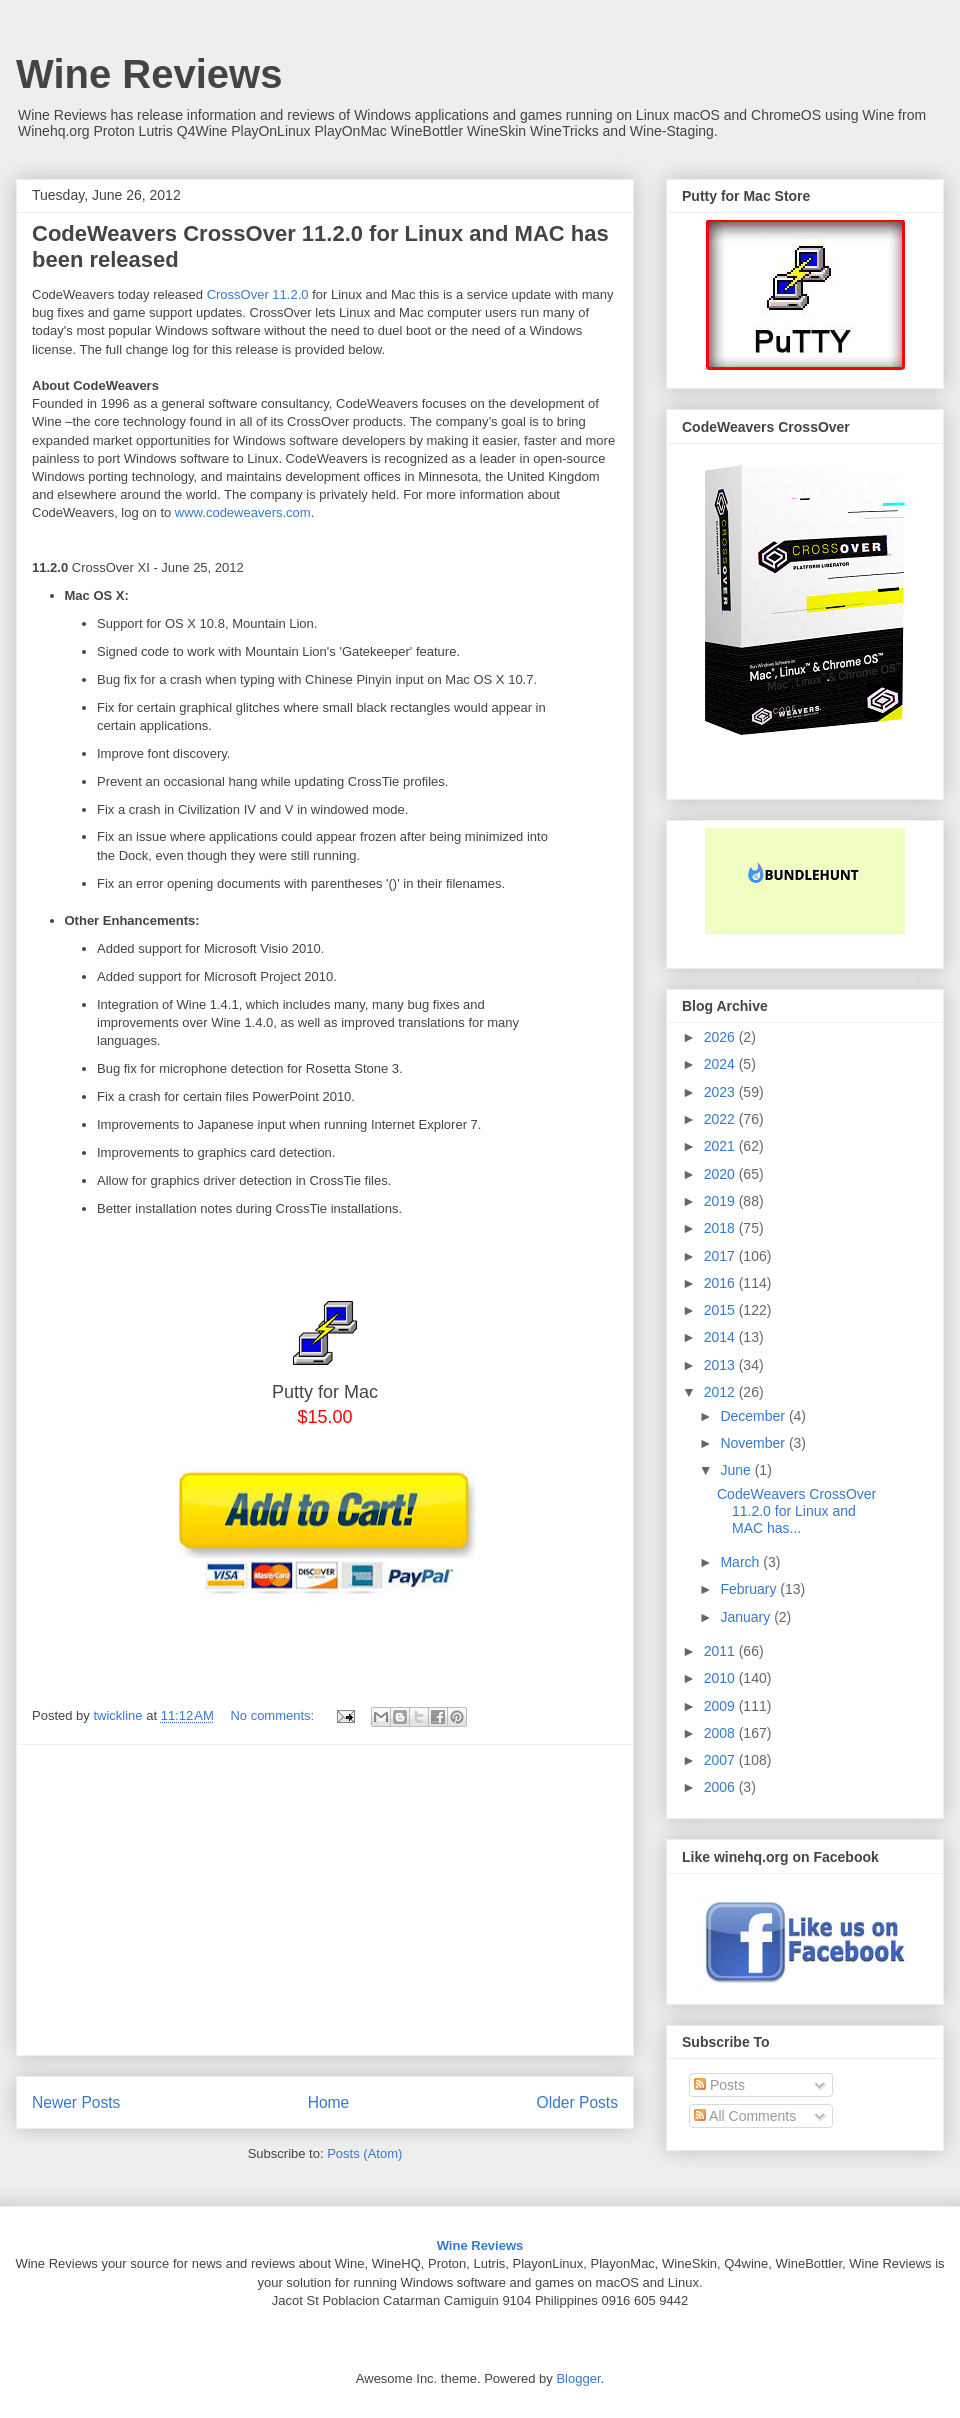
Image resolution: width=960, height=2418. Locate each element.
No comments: (273, 1715)
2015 (721, 1310)
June (737, 1470)
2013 (721, 1365)
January (747, 1617)
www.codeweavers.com (243, 512)
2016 (721, 1283)
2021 (721, 1146)
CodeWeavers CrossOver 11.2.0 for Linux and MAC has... (796, 1511)
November (754, 1443)
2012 (721, 1392)
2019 (721, 1201)
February (750, 1589)
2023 (721, 1092)
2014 (721, 1337)
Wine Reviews (149, 74)
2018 (721, 1228)
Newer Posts (76, 2102)
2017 (721, 1256)
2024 (721, 1064)
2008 (721, 1733)
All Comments (745, 2116)
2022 (721, 1119)
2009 (721, 1706)
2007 (721, 1760)
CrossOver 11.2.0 (258, 294)
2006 (721, 1787)
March (741, 1562)
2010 (721, 1678)
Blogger (578, 2378)
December (754, 1416)
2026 (721, 1037)
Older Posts (577, 2102)
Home (329, 2102)
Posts (719, 2085)
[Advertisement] (325, 1900)
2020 (721, 1174)
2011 (721, 1651)
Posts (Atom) (364, 2153)
